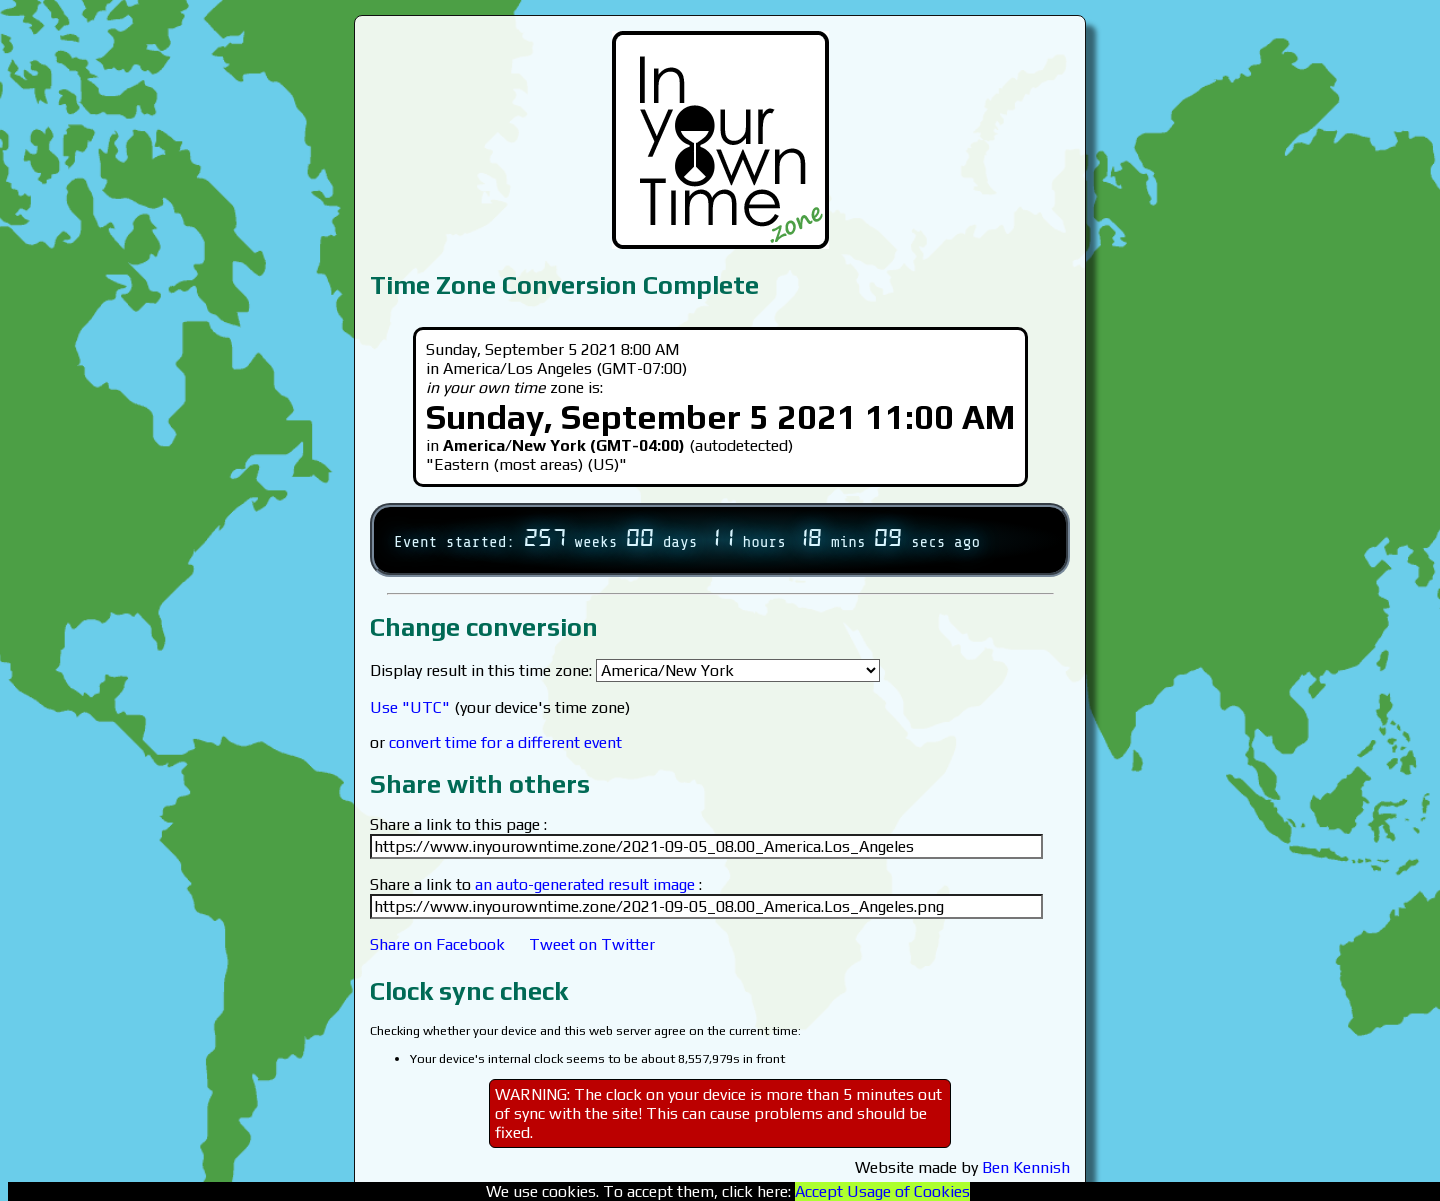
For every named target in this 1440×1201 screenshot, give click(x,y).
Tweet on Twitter (592, 944)
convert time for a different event (505, 742)
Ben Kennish (1026, 1167)
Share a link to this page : (458, 824)
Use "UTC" (410, 707)
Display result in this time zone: (625, 670)
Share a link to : (536, 884)
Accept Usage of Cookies (882, 1191)
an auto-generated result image (585, 884)
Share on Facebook (437, 944)
